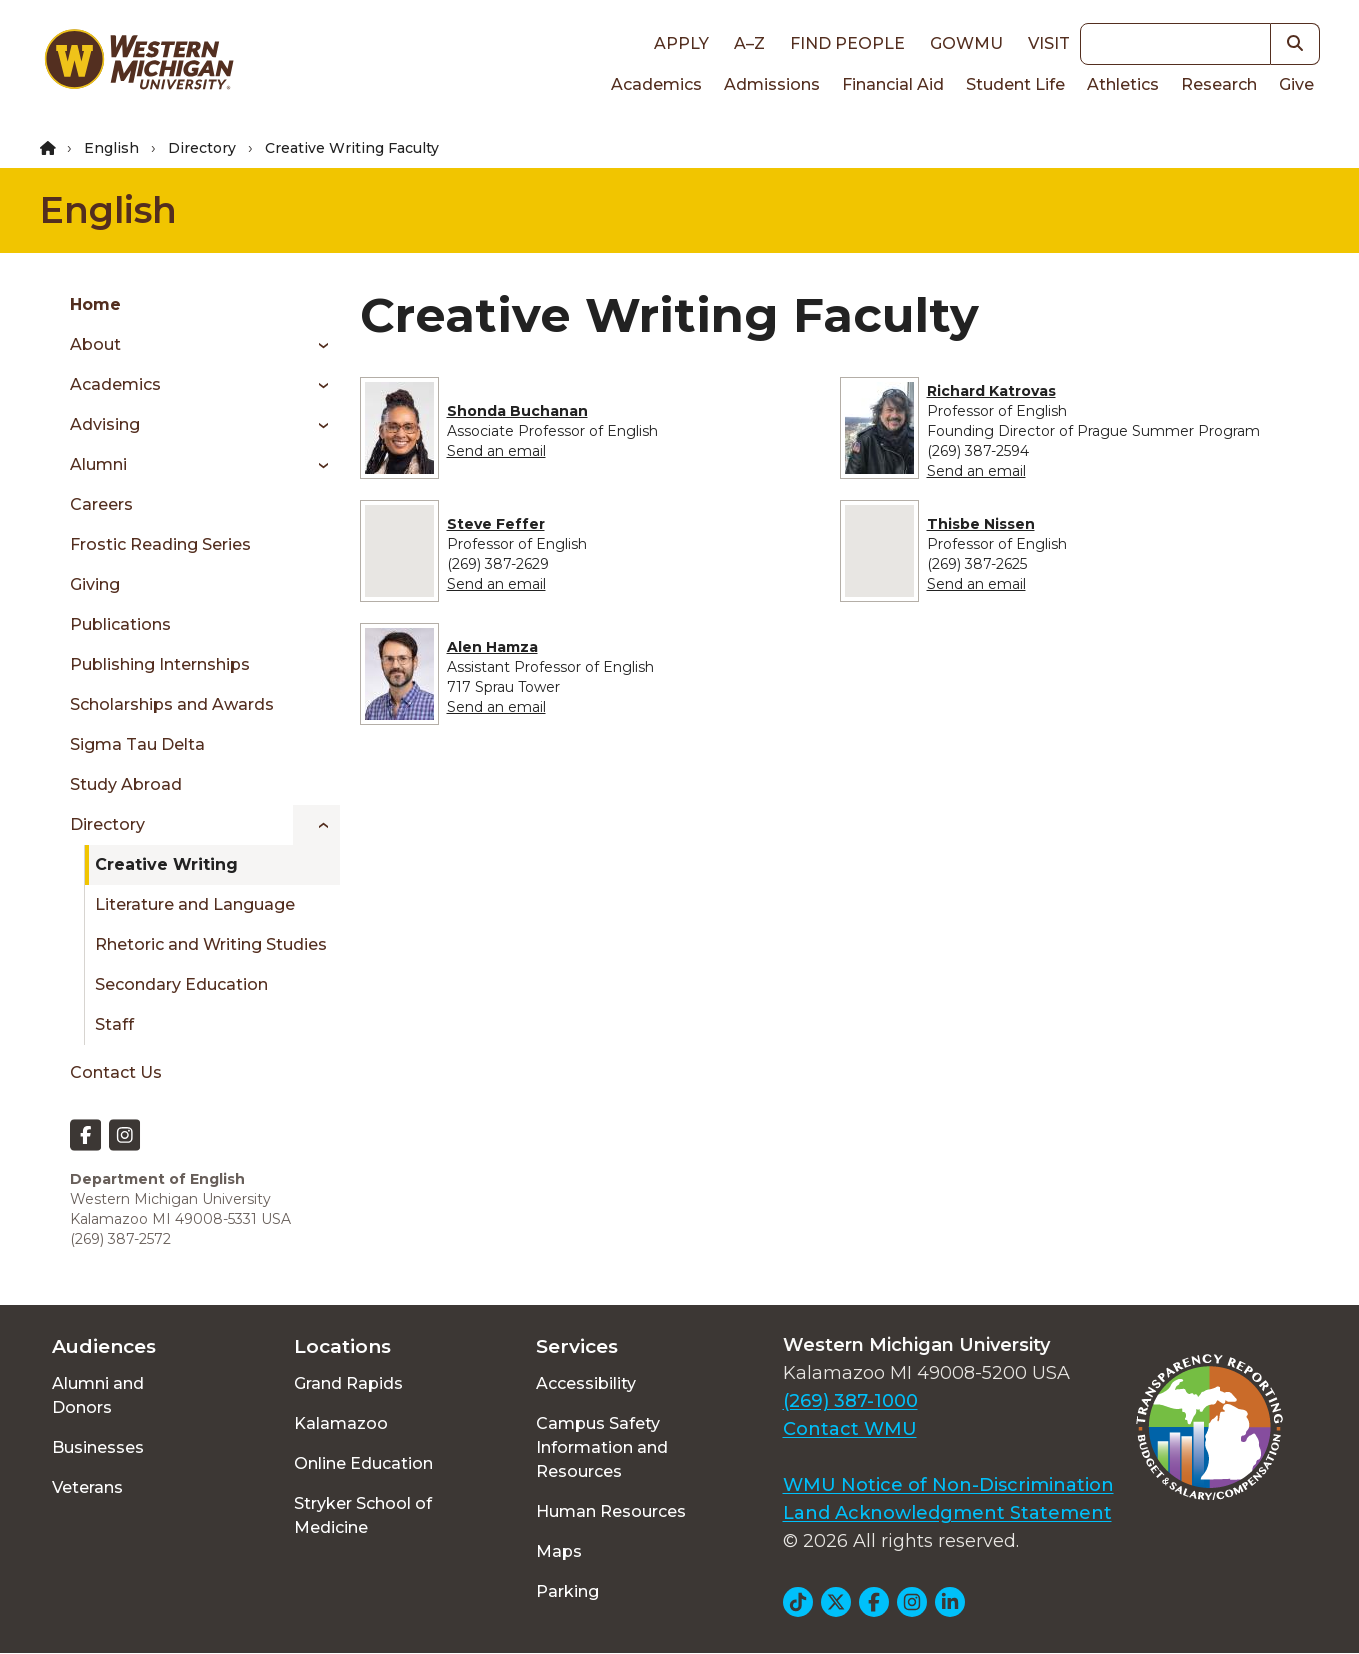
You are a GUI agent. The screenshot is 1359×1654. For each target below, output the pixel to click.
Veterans (87, 1487)
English (111, 148)
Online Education (363, 1463)
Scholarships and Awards (172, 704)
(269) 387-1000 (850, 1401)
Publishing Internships (160, 664)
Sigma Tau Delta (137, 744)
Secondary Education (181, 984)
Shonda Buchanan (517, 411)
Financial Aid (893, 84)
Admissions (772, 84)
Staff (114, 1024)
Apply (681, 43)
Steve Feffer (496, 524)
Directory (202, 148)
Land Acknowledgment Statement (947, 1513)
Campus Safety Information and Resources (602, 1447)
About (95, 344)
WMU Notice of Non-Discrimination (948, 1485)
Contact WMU (850, 1429)
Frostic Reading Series (160, 544)
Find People (847, 43)
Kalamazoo (341, 1423)
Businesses (98, 1447)
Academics (656, 84)
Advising (105, 424)
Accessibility (586, 1383)
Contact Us (116, 1072)
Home (95, 304)
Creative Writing (166, 864)
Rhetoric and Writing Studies (211, 944)
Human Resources (611, 1511)
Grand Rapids (348, 1383)
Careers (101, 504)
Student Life (1015, 84)
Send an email (496, 451)
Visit (1049, 43)
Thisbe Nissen (981, 524)
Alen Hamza (492, 647)
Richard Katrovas (991, 391)
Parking (567, 1591)
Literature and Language (195, 904)
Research (1219, 84)
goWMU (966, 43)
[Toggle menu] (316, 345)
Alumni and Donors (98, 1395)
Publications (120, 624)
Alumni (98, 464)
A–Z (749, 43)
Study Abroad (126, 784)
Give (1296, 84)
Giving (95, 584)
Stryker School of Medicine (363, 1515)
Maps (559, 1551)
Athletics (1123, 84)
